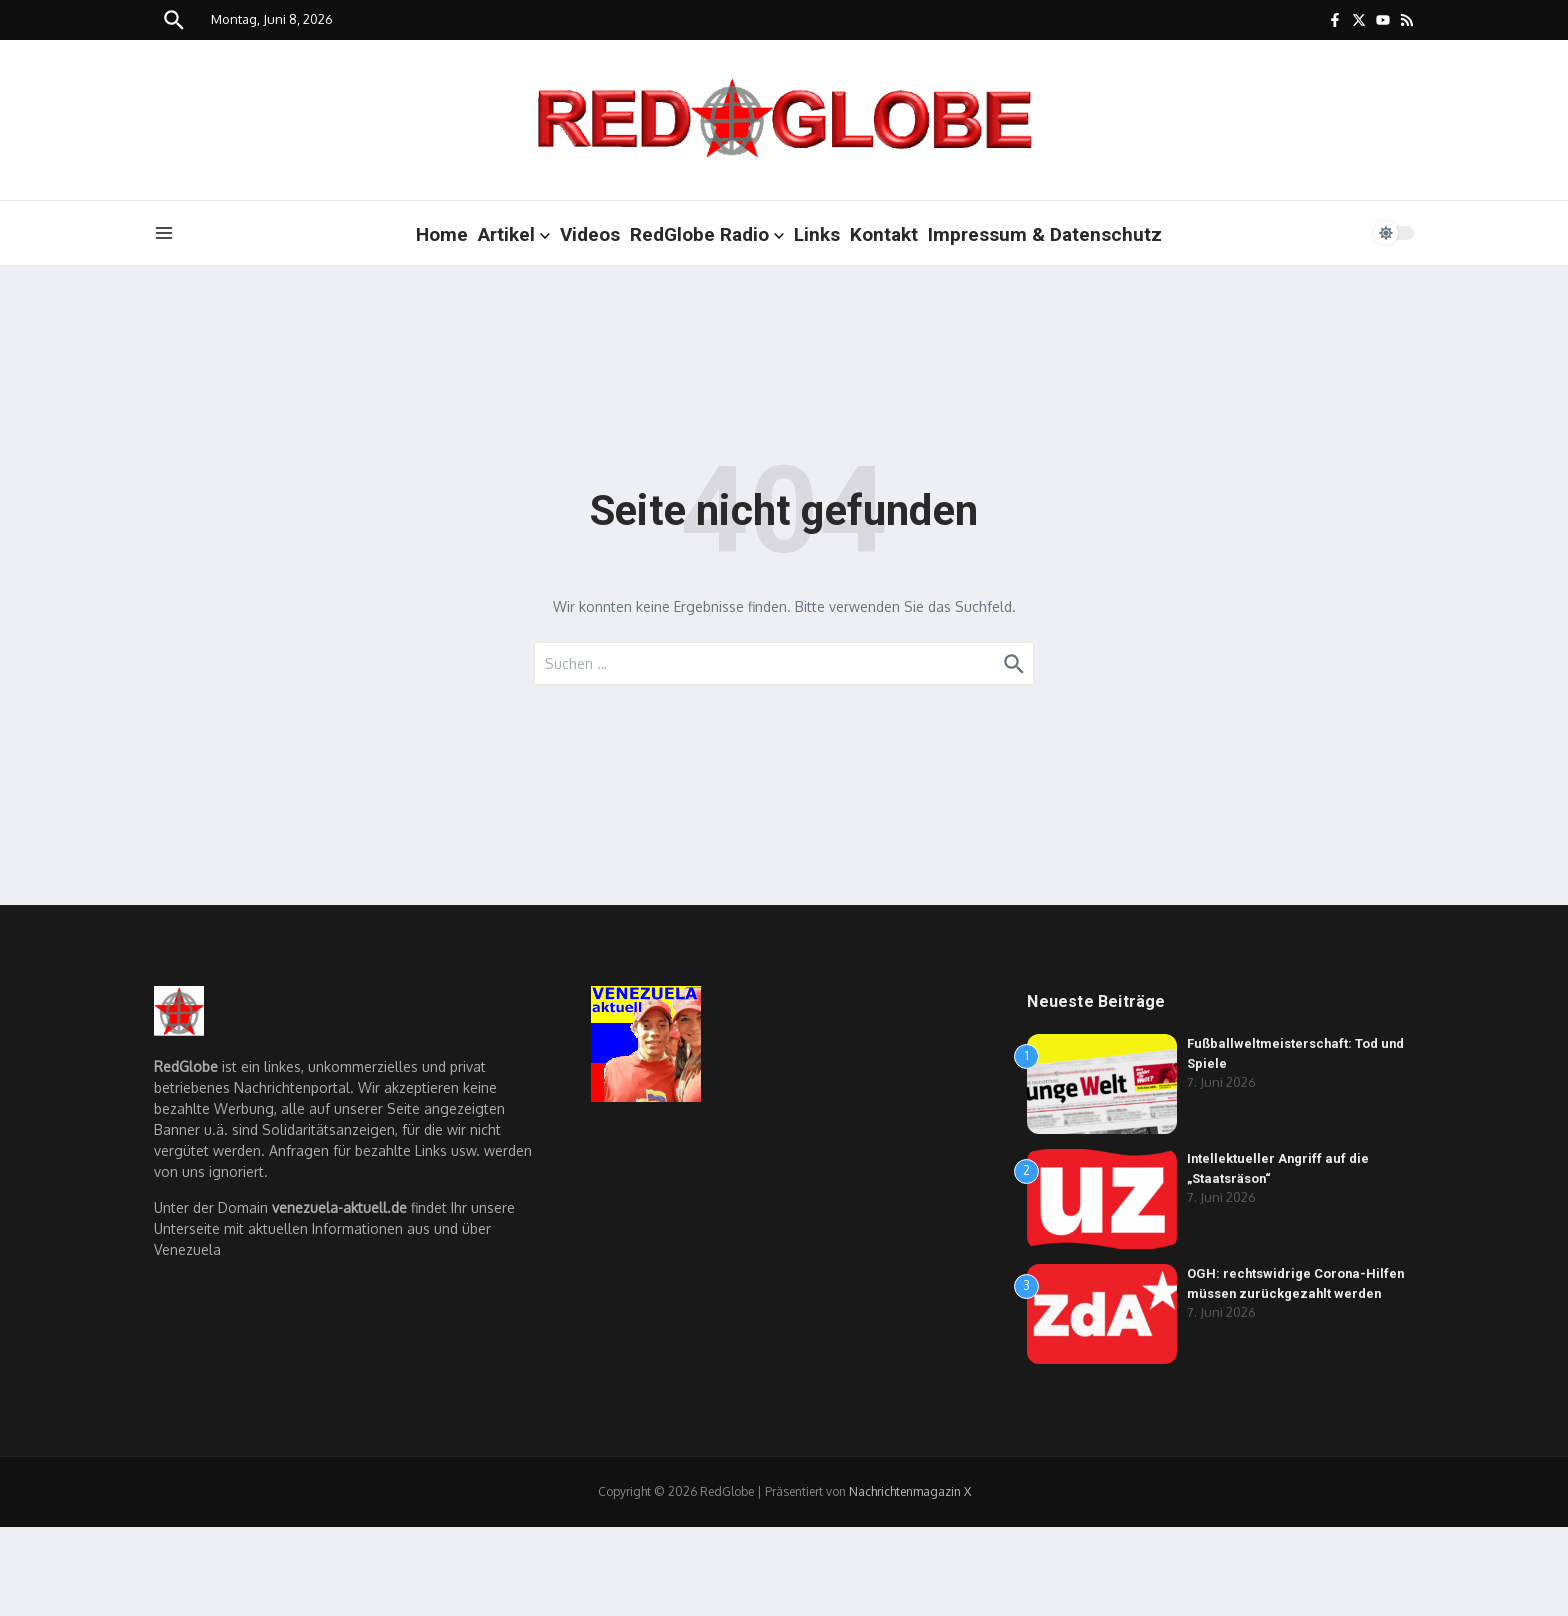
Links (817, 234)
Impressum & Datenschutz (1045, 234)
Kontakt (884, 234)
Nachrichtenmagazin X (910, 1491)
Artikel (514, 234)
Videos (590, 234)
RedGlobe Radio (707, 234)
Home (442, 234)
